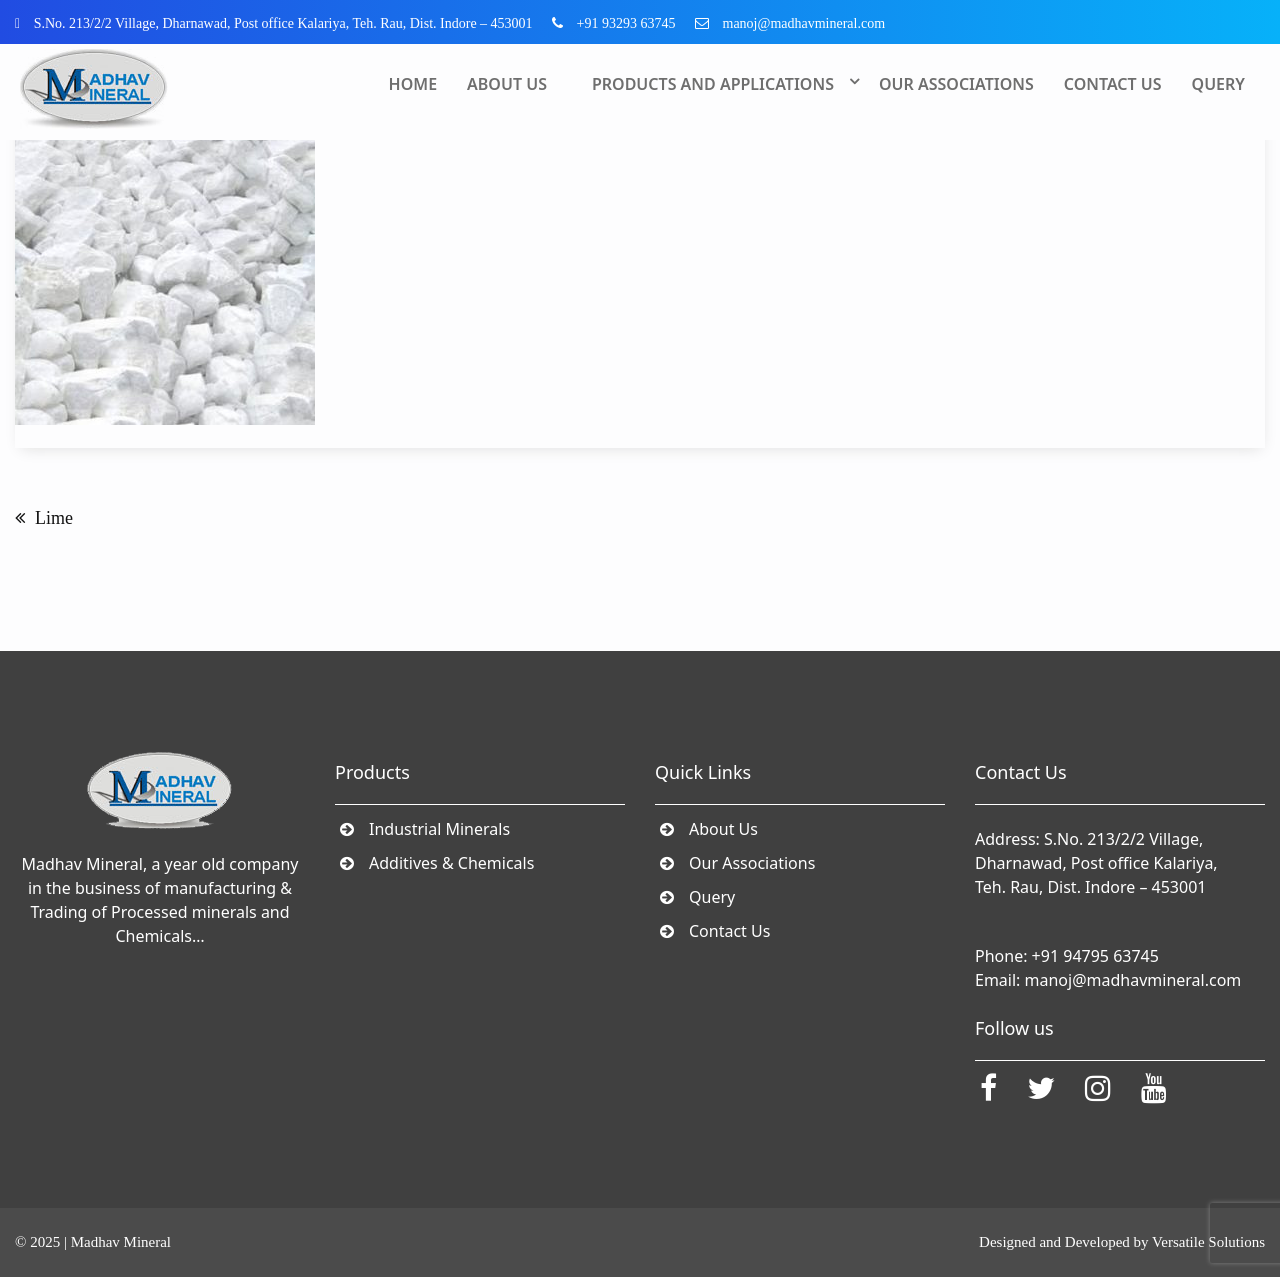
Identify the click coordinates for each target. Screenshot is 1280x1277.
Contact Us (1113, 84)
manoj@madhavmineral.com (1133, 980)
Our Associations (956, 84)
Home (413, 84)
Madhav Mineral (121, 1242)
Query (1218, 84)
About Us (507, 84)
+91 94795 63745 (1095, 956)
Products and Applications (713, 84)
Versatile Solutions (1208, 1242)
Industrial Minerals (440, 829)
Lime (54, 518)
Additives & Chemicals (452, 863)
